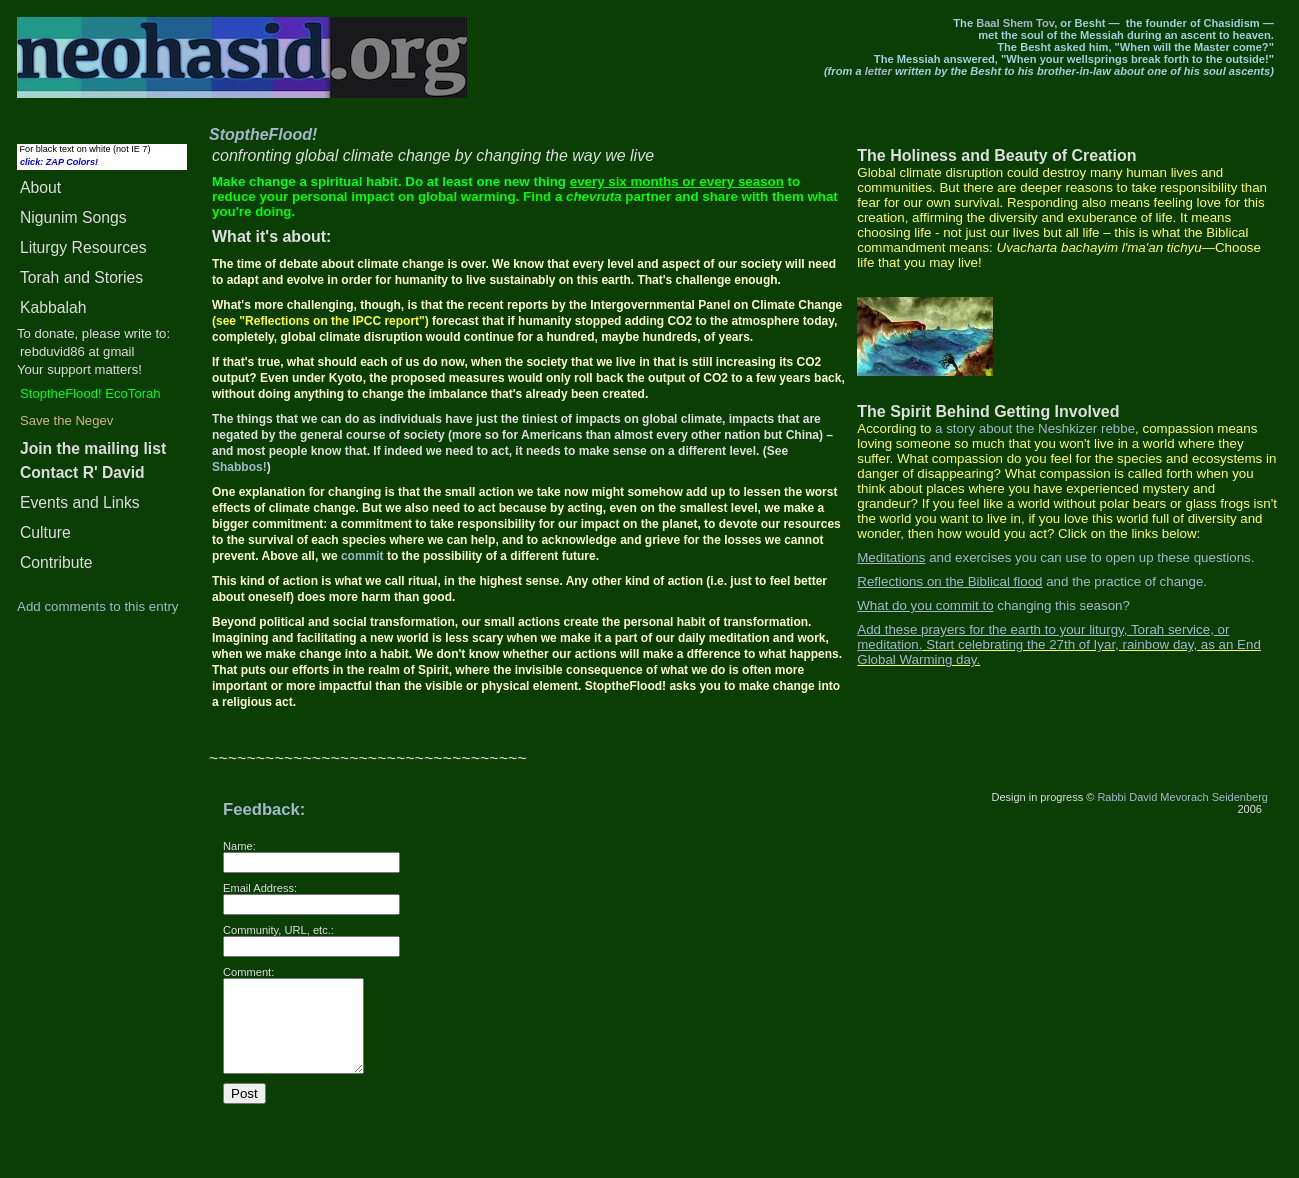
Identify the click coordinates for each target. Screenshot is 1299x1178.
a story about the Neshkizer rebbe (1035, 428)
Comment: (248, 972)
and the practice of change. (1032, 581)
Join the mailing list (93, 448)
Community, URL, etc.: (278, 930)
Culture (45, 532)
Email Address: (260, 888)
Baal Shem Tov (1015, 23)
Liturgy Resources (83, 247)
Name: (239, 846)
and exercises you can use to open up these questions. (1055, 557)
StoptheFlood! (263, 134)
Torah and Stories (81, 277)
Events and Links (80, 502)
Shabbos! (239, 467)
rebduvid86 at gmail (77, 351)
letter (878, 71)
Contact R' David (82, 472)
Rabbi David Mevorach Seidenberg (1182, 797)
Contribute (56, 562)
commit (362, 556)
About (40, 187)
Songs (73, 217)
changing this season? (993, 605)
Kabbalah (53, 307)
